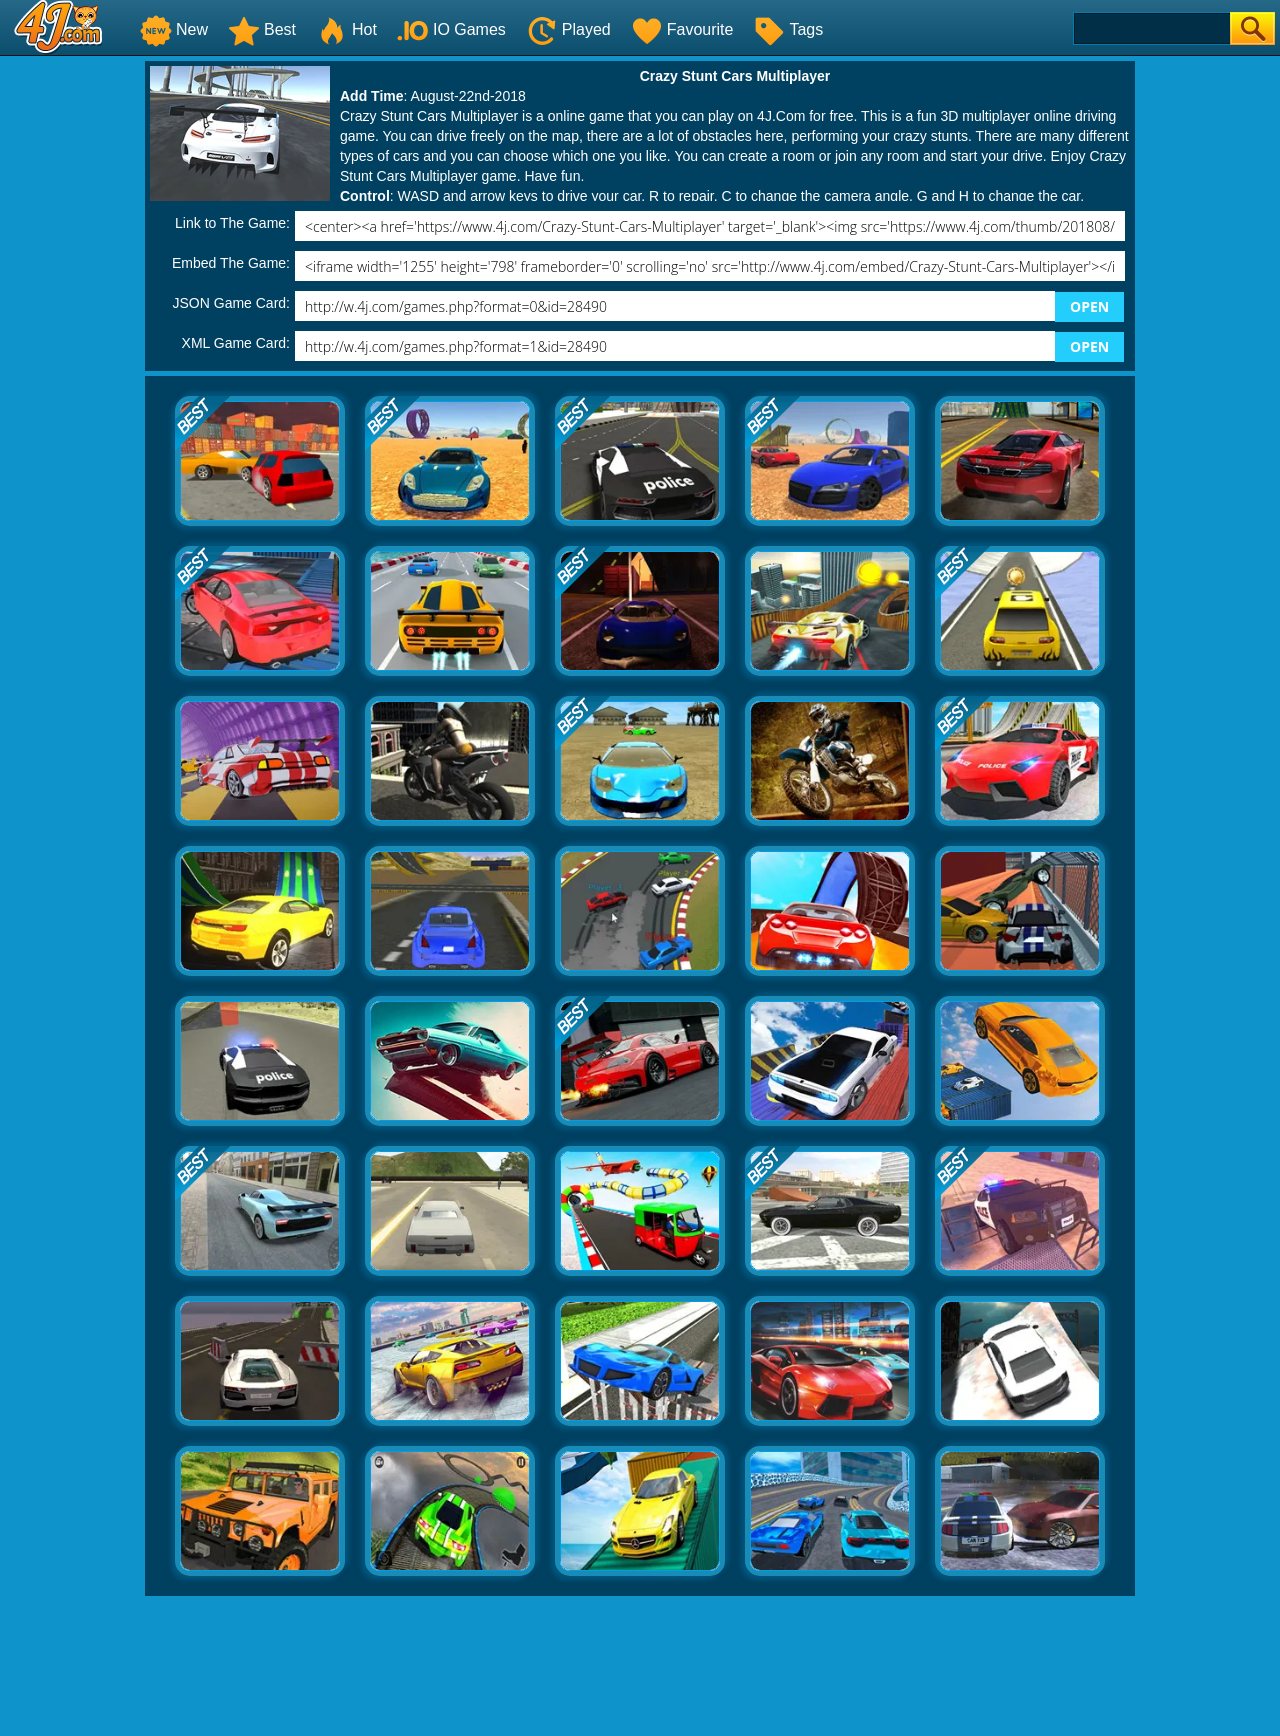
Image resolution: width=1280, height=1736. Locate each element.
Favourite (682, 29)
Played (568, 29)
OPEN (1089, 306)
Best (262, 29)
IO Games (451, 29)
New (174, 29)
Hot (346, 29)
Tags (788, 29)
